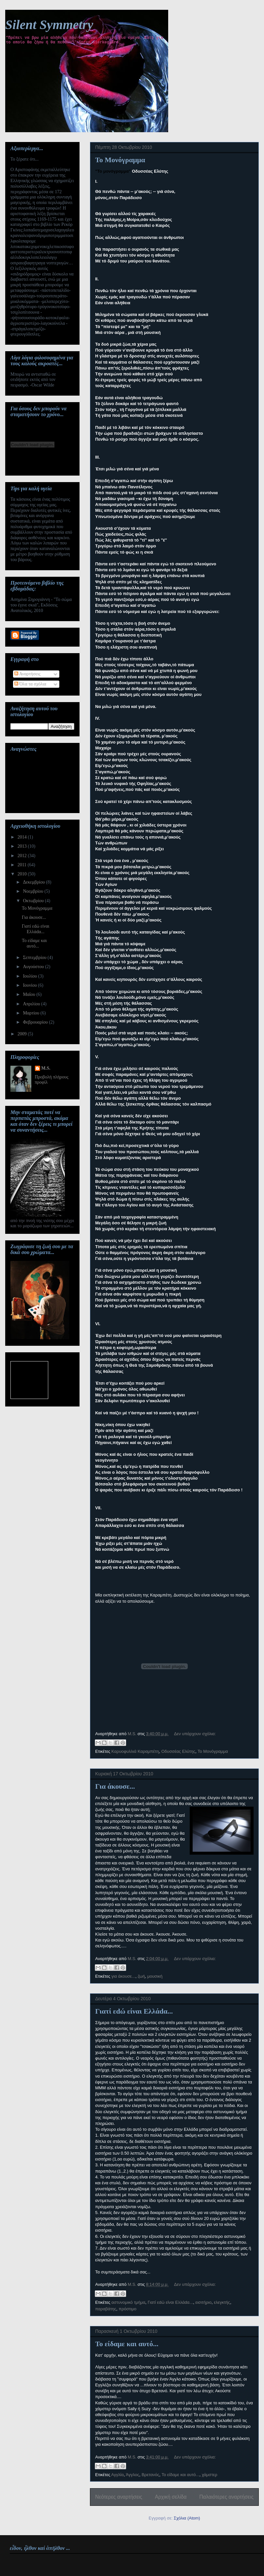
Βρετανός (150, 2474)
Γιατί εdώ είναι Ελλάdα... (134, 2011)
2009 (23, 1033)
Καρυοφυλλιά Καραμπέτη (135, 1751)
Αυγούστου (34, 966)
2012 (23, 855)
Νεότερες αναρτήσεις (118, 2497)
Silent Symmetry (49, 24)
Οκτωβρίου (34, 900)
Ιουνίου (30, 985)
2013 (23, 846)
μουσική (154, 1976)
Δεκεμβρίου (34, 882)
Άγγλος (132, 2474)
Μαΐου (29, 994)
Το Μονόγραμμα (120, 160)
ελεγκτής (222, 2302)
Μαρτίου (31, 1013)
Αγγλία (117, 2474)
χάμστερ (209, 2474)
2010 (23, 874)
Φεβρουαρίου (36, 1022)
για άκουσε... (123, 1976)
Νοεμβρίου (33, 891)
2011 (23, 864)
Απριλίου (32, 1003)
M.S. (46, 1068)
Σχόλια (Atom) (187, 2518)
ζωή (141, 1976)
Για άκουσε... (115, 1786)
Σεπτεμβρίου (35, 957)
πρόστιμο (127, 2308)
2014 (23, 837)
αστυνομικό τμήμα (128, 2302)
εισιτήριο (203, 2302)
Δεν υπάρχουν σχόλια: (195, 1733)
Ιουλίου (30, 976)
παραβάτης (105, 2308)
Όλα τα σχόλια (30, 684)
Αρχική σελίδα (170, 2497)
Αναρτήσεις (27, 673)
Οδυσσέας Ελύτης (178, 1751)
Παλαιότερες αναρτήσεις (226, 2497)
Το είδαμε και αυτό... (126, 2344)
